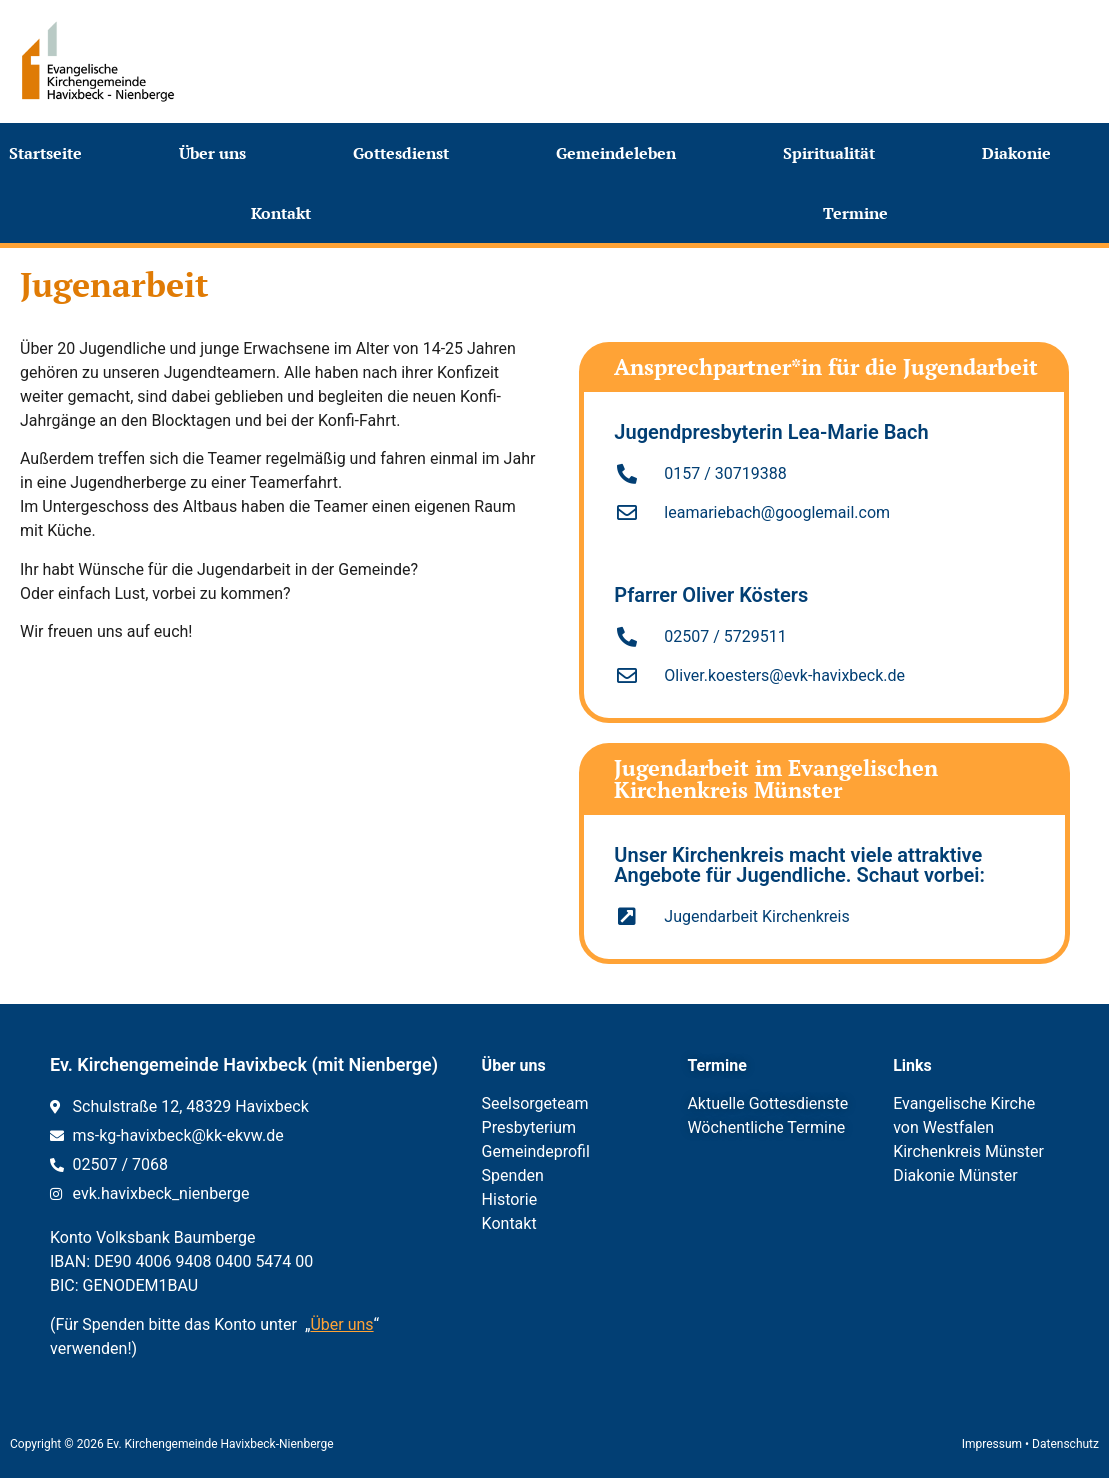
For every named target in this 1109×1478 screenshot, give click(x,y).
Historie (510, 1199)
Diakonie (1021, 153)
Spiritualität (834, 153)
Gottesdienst (406, 153)
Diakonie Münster (955, 1175)
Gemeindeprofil (536, 1151)
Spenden (513, 1175)
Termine (860, 213)
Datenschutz (1065, 1444)
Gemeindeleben (621, 153)
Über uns (217, 153)
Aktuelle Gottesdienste (767, 1103)
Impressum (992, 1444)
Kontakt (286, 213)
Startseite (45, 153)
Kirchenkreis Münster (968, 1151)
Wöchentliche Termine (766, 1127)
